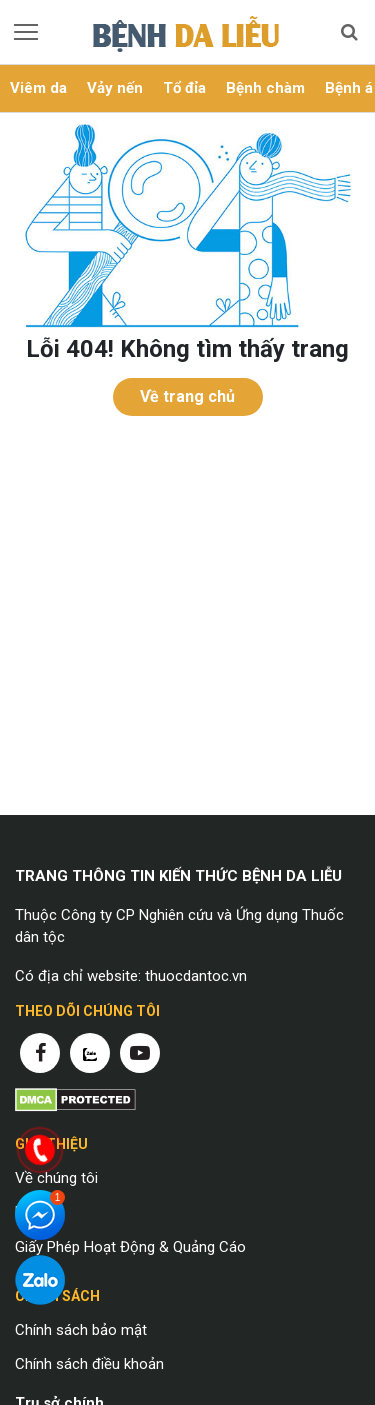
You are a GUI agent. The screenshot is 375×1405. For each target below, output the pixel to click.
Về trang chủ (187, 396)
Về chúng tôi (56, 1178)
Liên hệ (38, 1212)
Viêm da (38, 88)
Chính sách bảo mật (81, 1330)
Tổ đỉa (184, 88)
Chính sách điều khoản (89, 1364)
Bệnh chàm (265, 88)
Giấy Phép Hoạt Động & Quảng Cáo (130, 1247)
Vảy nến (115, 88)
